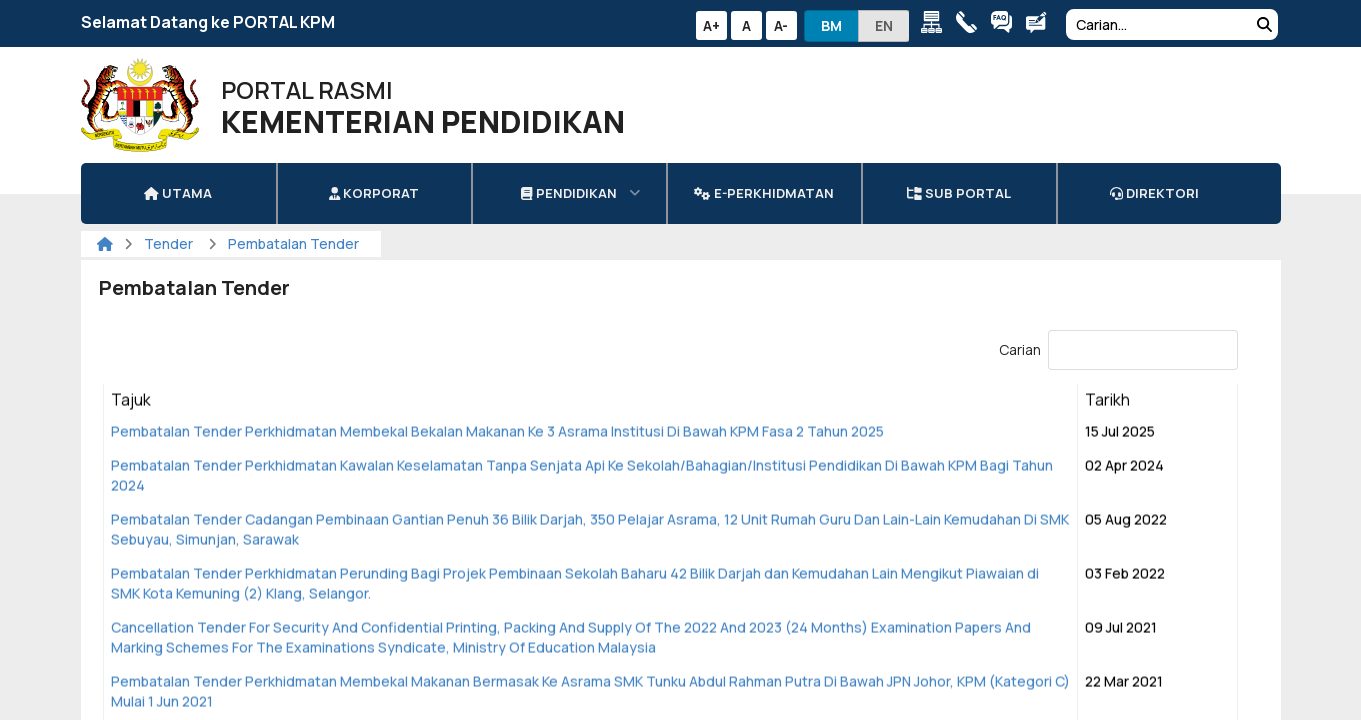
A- (781, 25)
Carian (1118, 349)
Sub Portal (959, 193)
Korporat (374, 193)
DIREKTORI (1154, 193)
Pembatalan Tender (293, 243)
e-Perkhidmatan (763, 193)
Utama (178, 193)
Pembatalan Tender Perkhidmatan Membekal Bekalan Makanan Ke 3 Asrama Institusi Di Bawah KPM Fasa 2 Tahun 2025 (497, 432)
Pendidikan (568, 193)
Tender (170, 243)
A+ (711, 25)
